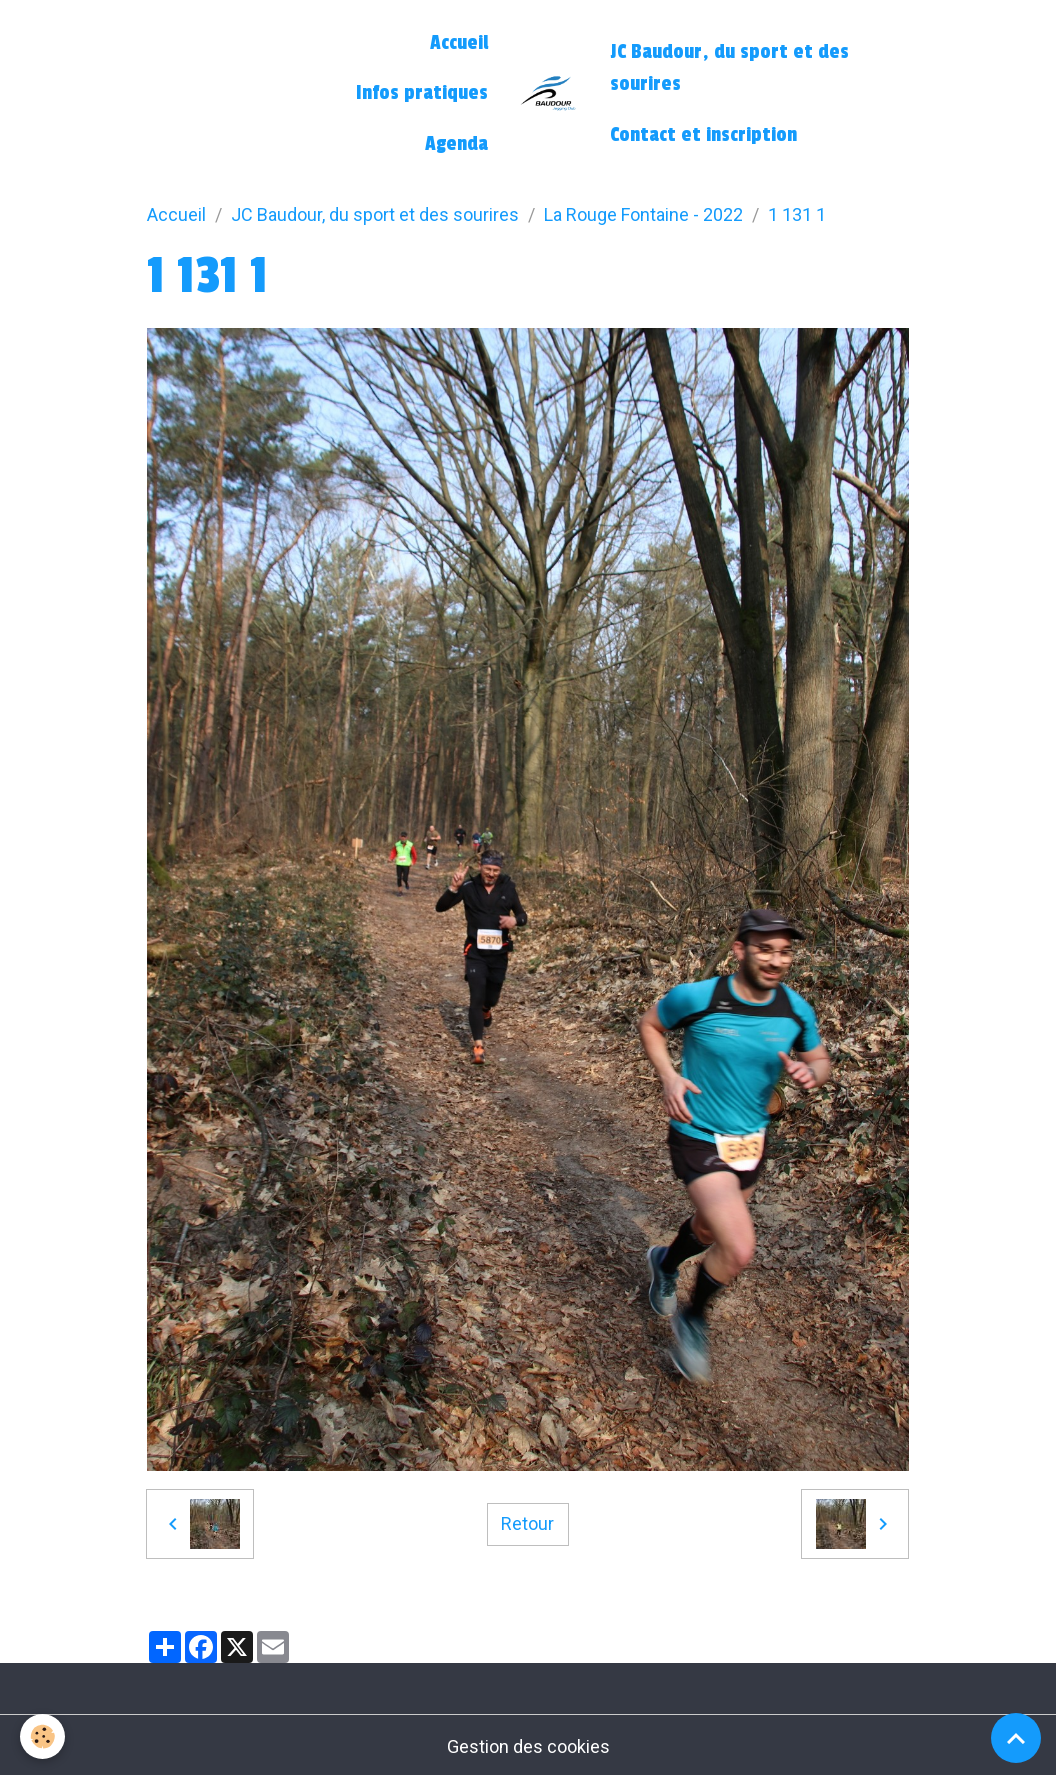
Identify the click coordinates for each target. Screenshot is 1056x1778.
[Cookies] (42, 1736)
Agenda (456, 144)
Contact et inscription (703, 135)
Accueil (459, 43)
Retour (527, 1523)
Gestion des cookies (528, 1746)
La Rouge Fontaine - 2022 (643, 214)
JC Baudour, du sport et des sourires (729, 68)
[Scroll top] (1016, 1738)
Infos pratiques (422, 93)
